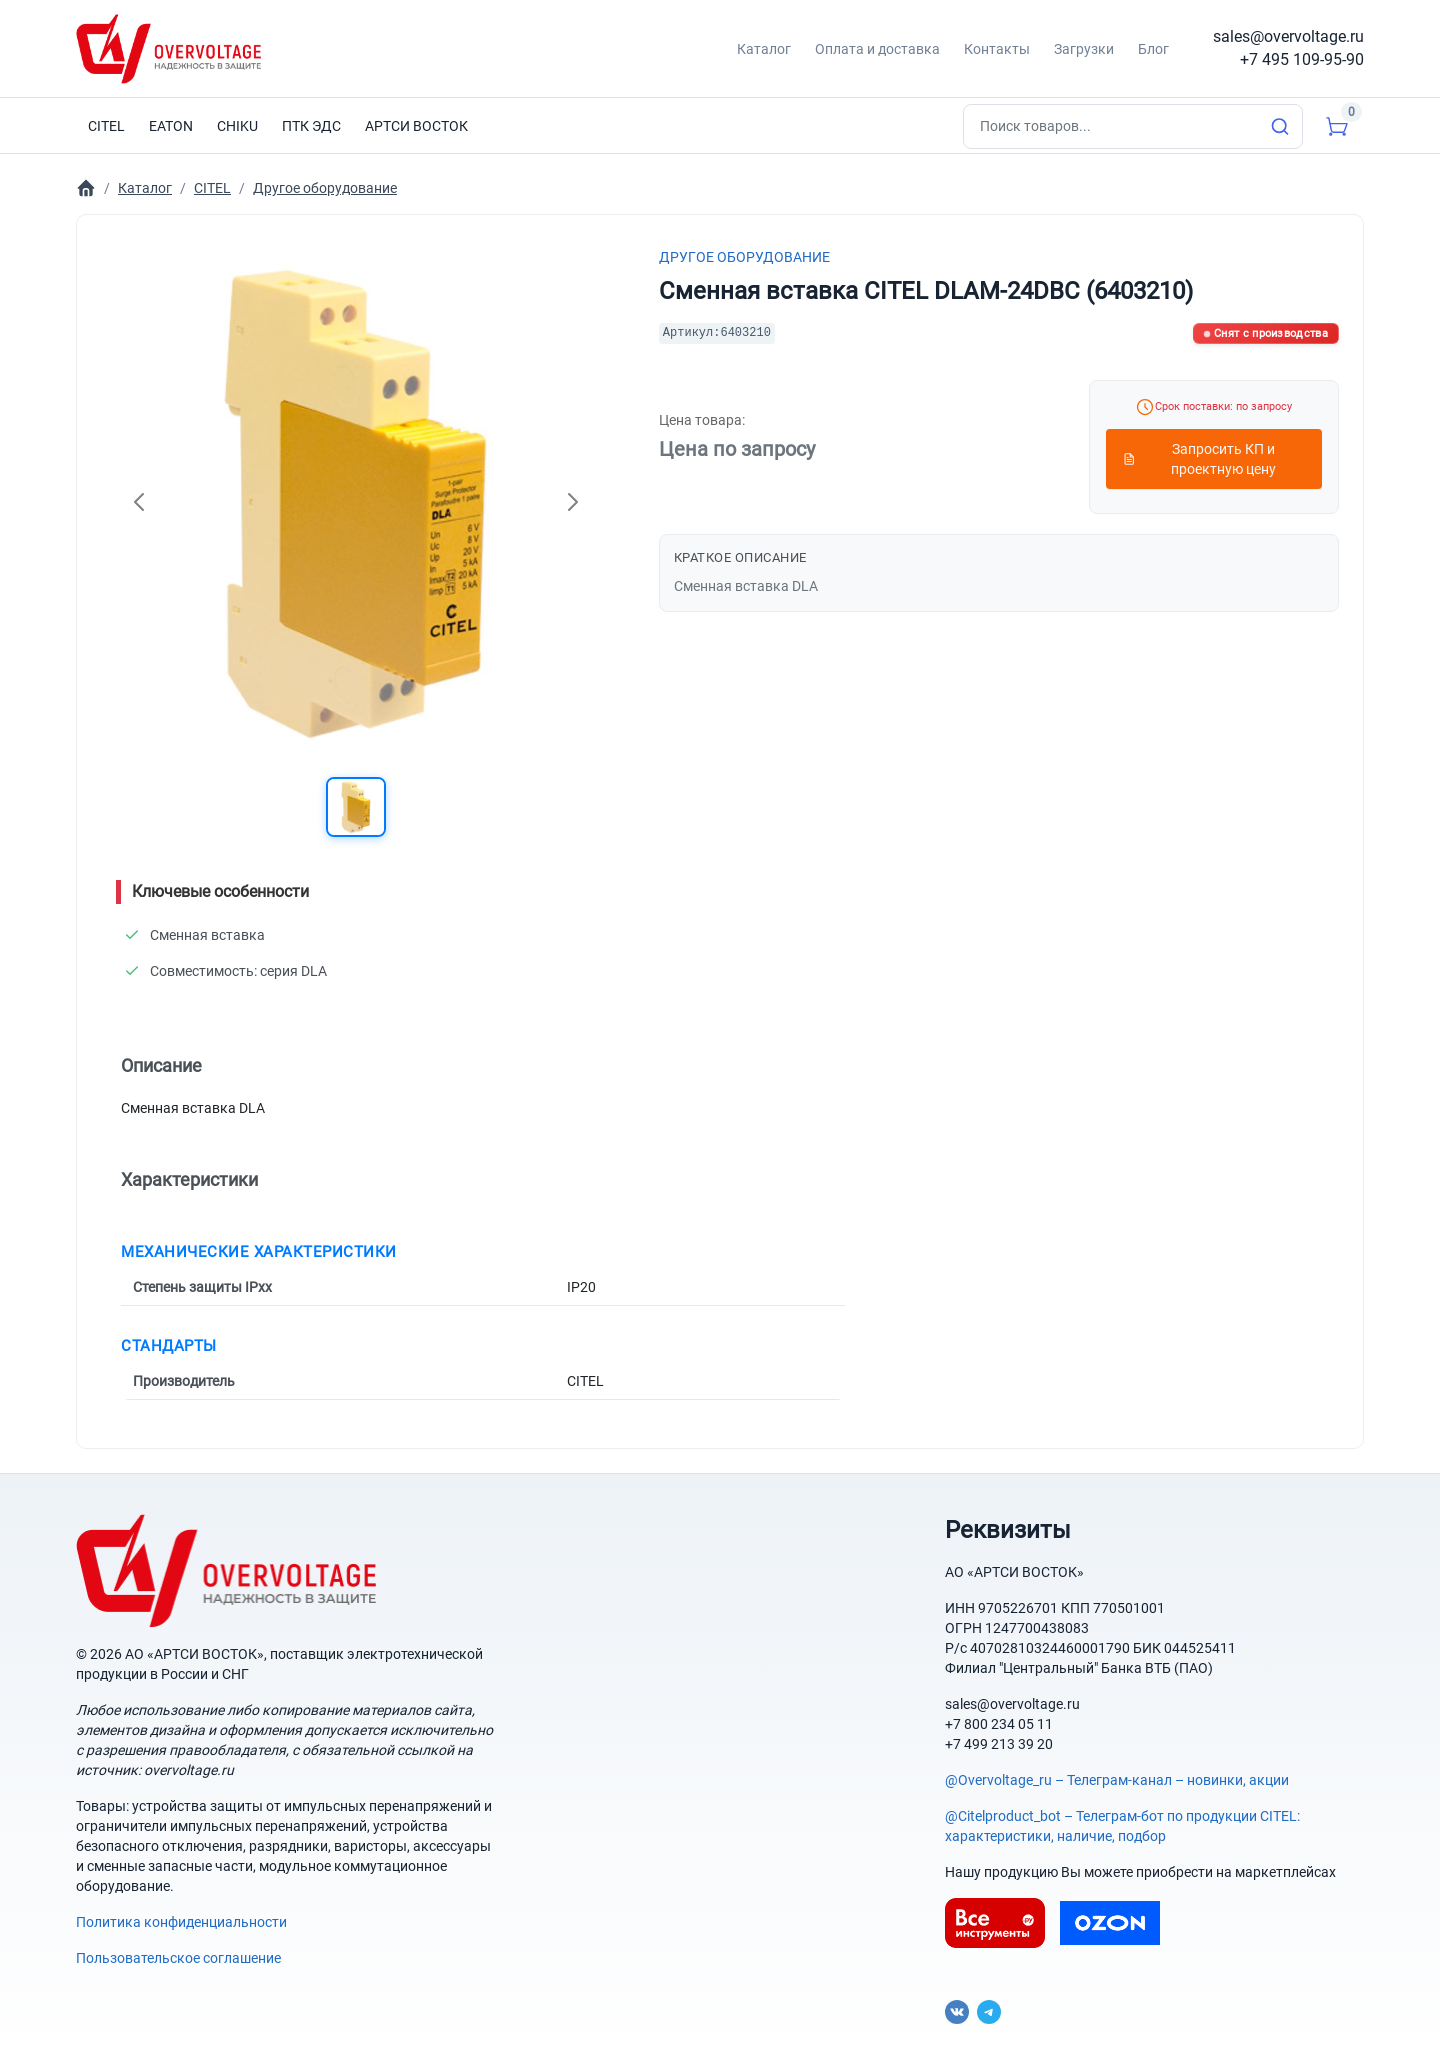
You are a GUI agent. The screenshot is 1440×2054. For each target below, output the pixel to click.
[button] (356, 807)
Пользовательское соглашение (178, 1958)
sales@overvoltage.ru (1288, 36)
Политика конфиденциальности (181, 1922)
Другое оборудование (744, 257)
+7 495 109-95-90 (1302, 59)
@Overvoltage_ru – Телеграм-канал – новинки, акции (1117, 1780)
